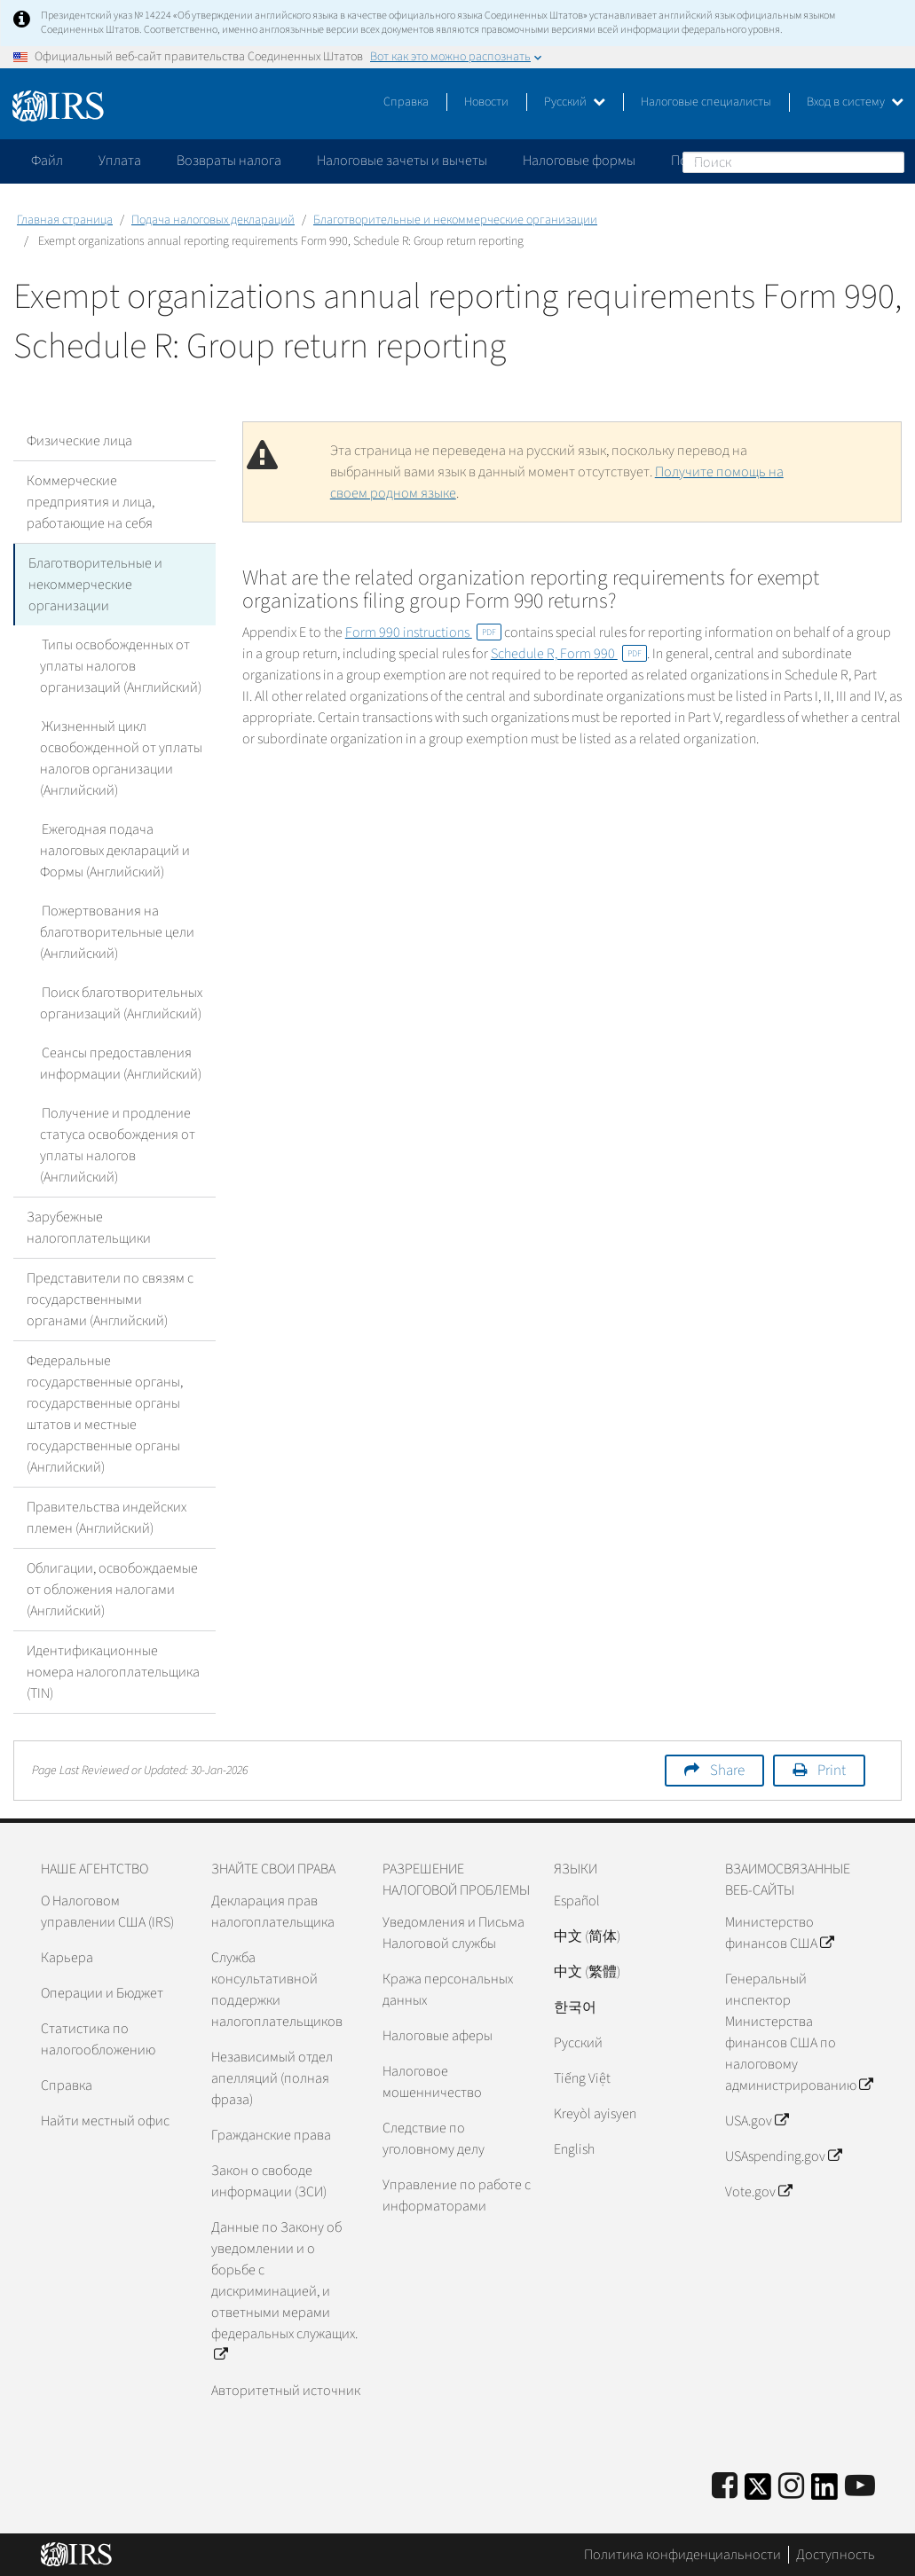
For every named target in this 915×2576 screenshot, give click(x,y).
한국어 (575, 2007)
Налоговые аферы (438, 2036)
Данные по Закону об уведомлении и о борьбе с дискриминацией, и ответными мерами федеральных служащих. (284, 2291)
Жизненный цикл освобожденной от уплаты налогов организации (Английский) (121, 758)
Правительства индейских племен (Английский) (106, 1517)
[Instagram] (791, 2487)
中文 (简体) (587, 1936)
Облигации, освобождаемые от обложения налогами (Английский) (112, 1590)
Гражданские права (271, 2135)
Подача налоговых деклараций (213, 220)
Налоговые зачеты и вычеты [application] (402, 160)
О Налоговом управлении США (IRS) (107, 1911)
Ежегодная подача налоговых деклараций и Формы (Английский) (115, 851)
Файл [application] (47, 160)
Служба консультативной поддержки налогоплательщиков (277, 1989)
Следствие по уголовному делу (434, 2138)
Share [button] (727, 1770)
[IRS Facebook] (725, 2487)
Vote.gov (758, 2192)
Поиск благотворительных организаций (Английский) (120, 1003)
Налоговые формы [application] (579, 160)
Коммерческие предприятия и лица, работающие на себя (90, 502)
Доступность (835, 2554)
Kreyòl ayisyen (595, 2114)
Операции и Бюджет (102, 1993)
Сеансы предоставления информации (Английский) (120, 1063)
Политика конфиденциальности (682, 2554)
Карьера (67, 1957)
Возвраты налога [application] (229, 160)
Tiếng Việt (582, 2078)
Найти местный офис (105, 2121)
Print (831, 1770)
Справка (406, 102)
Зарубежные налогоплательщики (89, 1227)
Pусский (578, 2043)
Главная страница (65, 220)
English (574, 2149)
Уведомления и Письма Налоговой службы (454, 1932)
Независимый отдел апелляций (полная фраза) (272, 2078)
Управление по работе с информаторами (457, 2195)
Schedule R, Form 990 (569, 654)
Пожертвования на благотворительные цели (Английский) (117, 932)
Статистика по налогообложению (98, 2039)
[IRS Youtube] (860, 2487)
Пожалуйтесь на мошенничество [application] (771, 160)
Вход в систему (855, 102)
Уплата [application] (120, 160)
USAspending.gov (783, 2156)
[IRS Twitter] (758, 2492)
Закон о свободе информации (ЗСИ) (269, 2181)
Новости (486, 102)
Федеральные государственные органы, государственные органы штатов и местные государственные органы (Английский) (105, 1414)
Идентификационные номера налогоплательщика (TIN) (113, 1672)
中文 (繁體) (587, 1972)
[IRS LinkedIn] (824, 2492)
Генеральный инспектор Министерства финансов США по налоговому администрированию (798, 2032)
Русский (574, 102)
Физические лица (79, 441)
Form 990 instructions (423, 632)
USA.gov (756, 2121)
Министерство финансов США (779, 1932)
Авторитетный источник (285, 2390)
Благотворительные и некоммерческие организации (455, 220)
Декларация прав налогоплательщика (273, 1911)
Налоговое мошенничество (432, 2082)
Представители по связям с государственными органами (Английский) (110, 1299)
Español (577, 1901)
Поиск (890, 161)
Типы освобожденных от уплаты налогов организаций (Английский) (120, 666)
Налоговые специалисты (706, 102)
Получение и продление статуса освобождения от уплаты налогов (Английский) (117, 1145)
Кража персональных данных (448, 1989)
